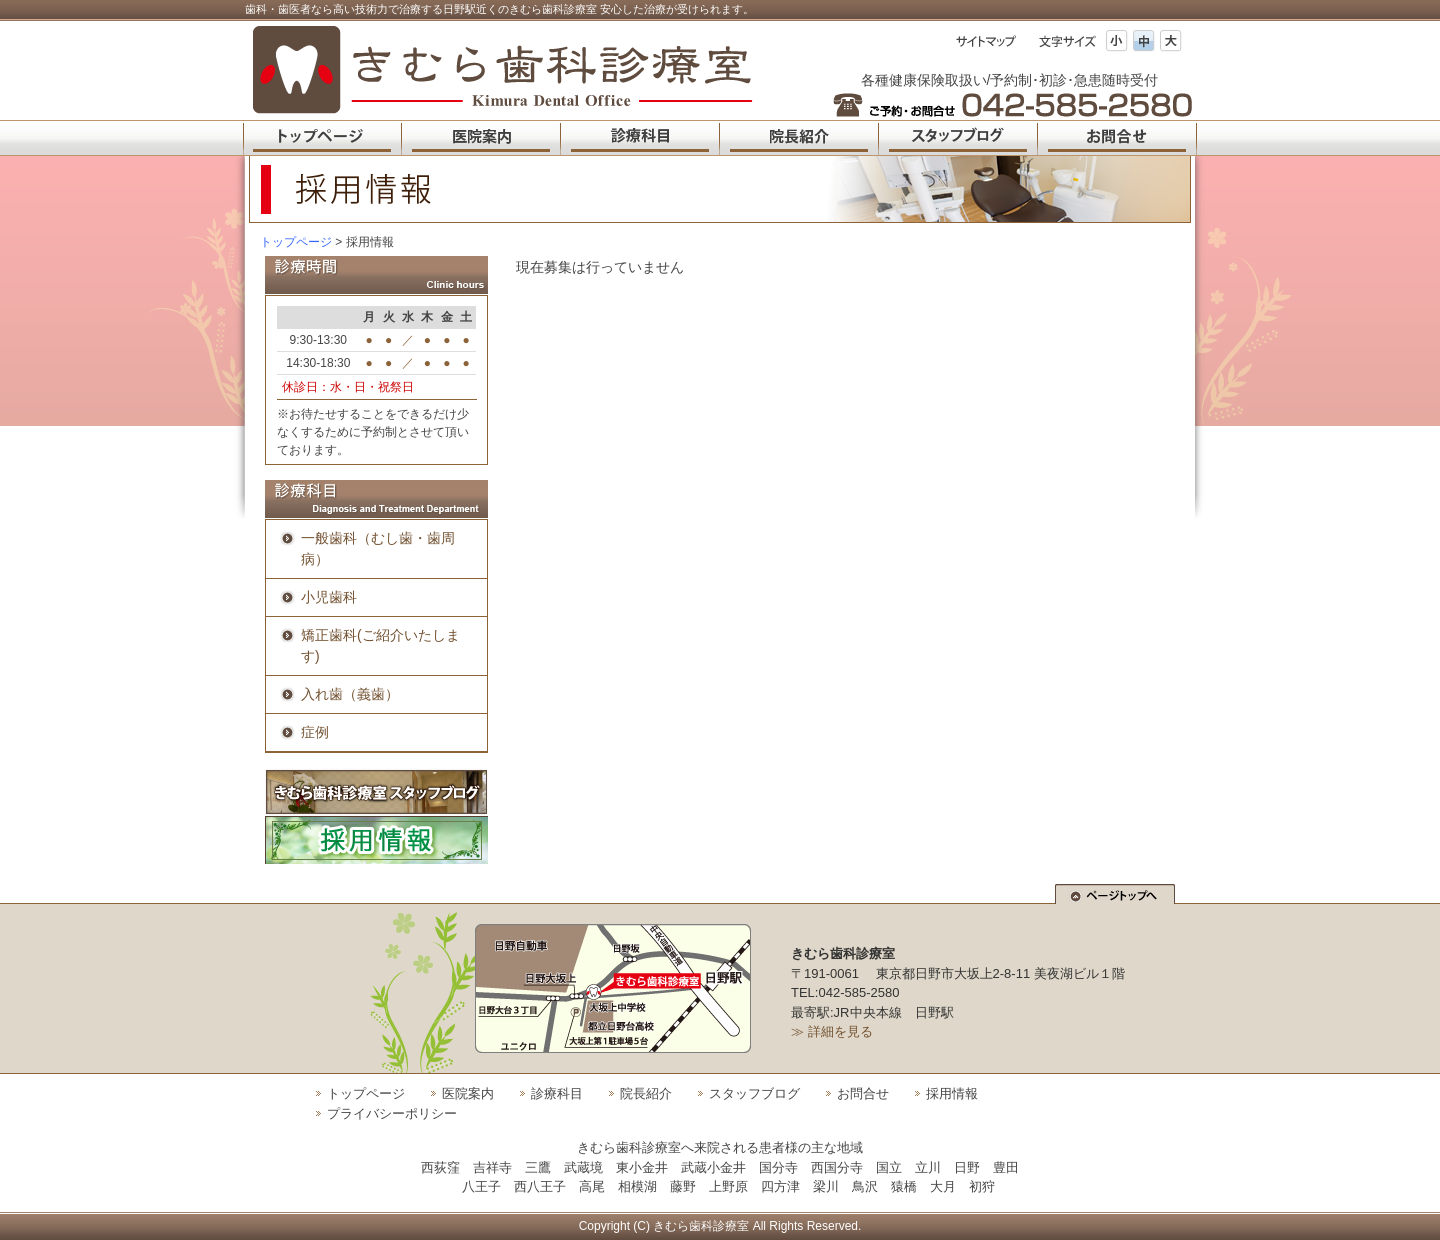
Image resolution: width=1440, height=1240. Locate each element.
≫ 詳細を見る (832, 1031)
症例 (315, 732)
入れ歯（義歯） (350, 694)
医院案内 (468, 1093)
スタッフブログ (754, 1093)
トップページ (296, 242)
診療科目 (557, 1093)
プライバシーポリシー (392, 1113)
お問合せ (863, 1093)
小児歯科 (329, 597)
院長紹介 (646, 1093)
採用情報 (952, 1093)
